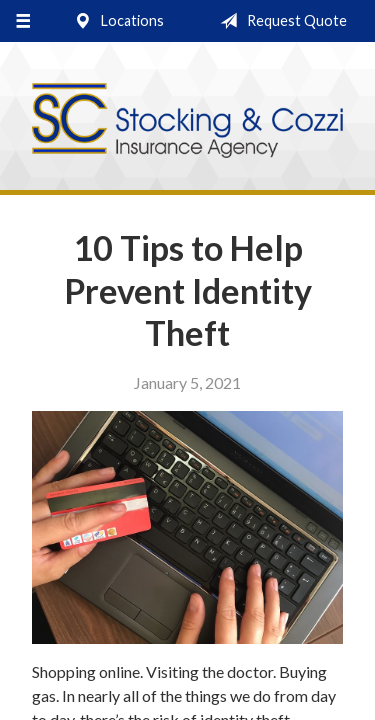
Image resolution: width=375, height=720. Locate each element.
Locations (115, 21)
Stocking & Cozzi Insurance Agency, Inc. (187, 121)
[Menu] (22, 21)
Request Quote (279, 21)
